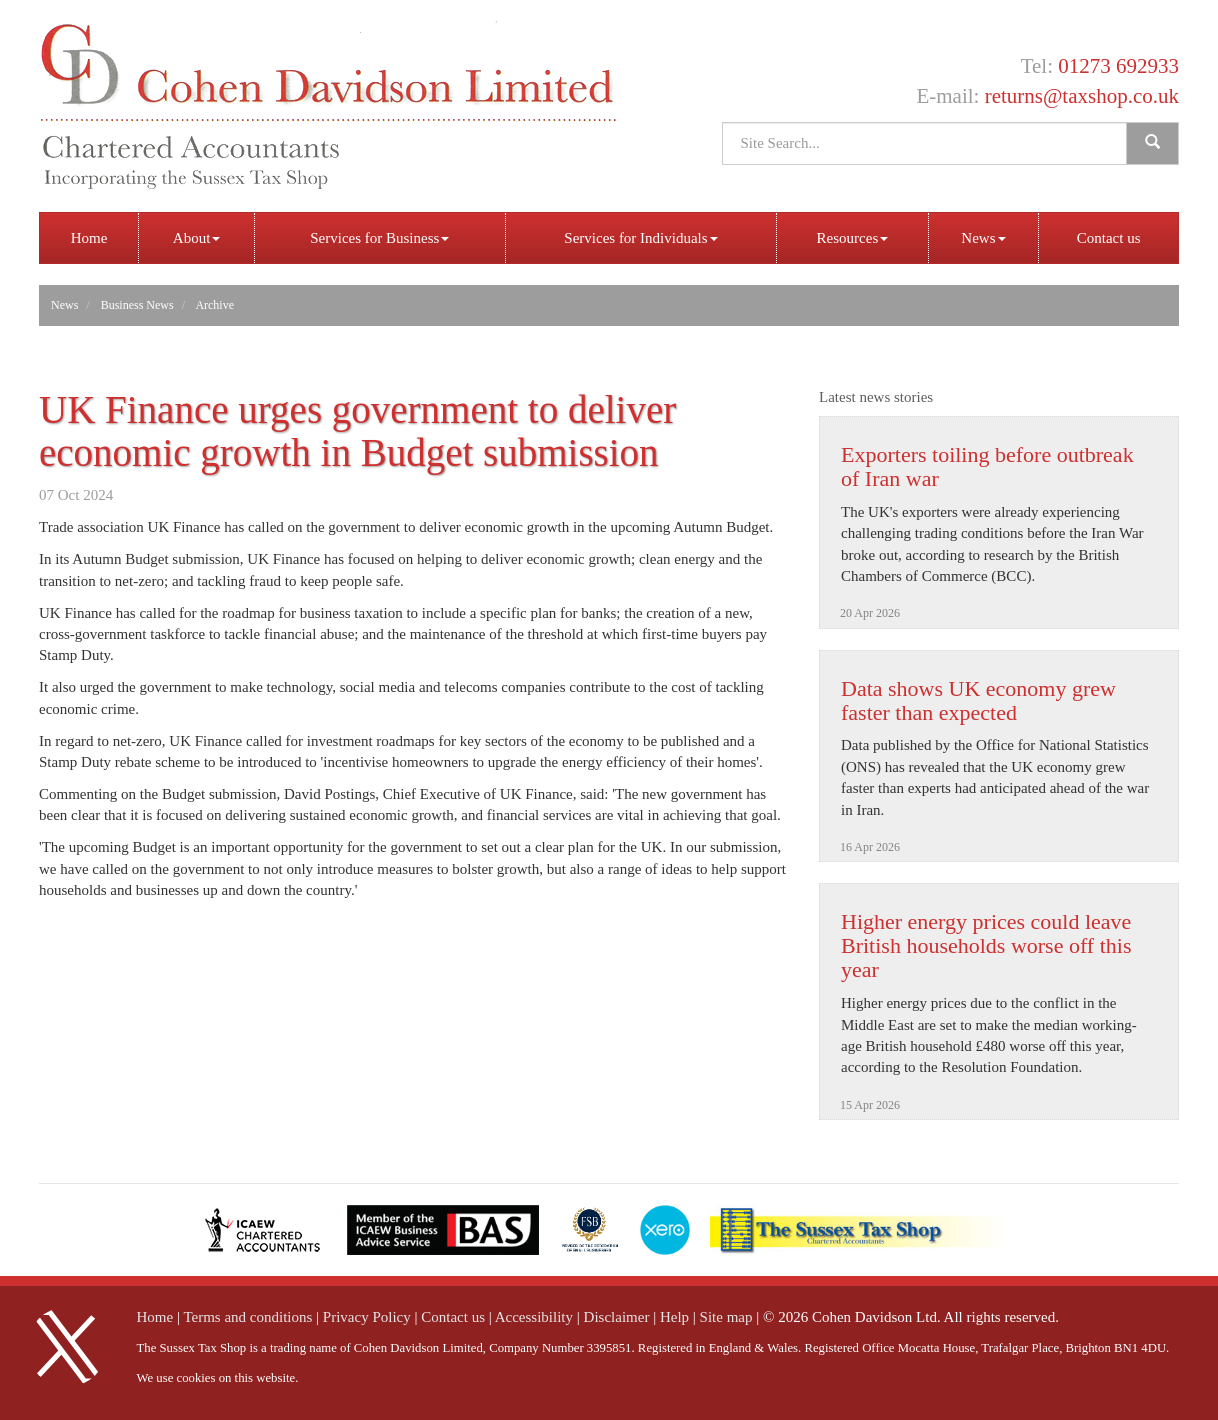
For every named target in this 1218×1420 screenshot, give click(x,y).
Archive (214, 305)
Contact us (1109, 238)
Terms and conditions (247, 1317)
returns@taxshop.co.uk (1082, 96)
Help (674, 1317)
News (983, 238)
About (197, 238)
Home (89, 238)
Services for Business (379, 238)
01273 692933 (1118, 66)
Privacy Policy (367, 1317)
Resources (853, 238)
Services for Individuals (640, 238)
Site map (726, 1317)
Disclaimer (617, 1317)
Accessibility (534, 1317)
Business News (137, 305)
